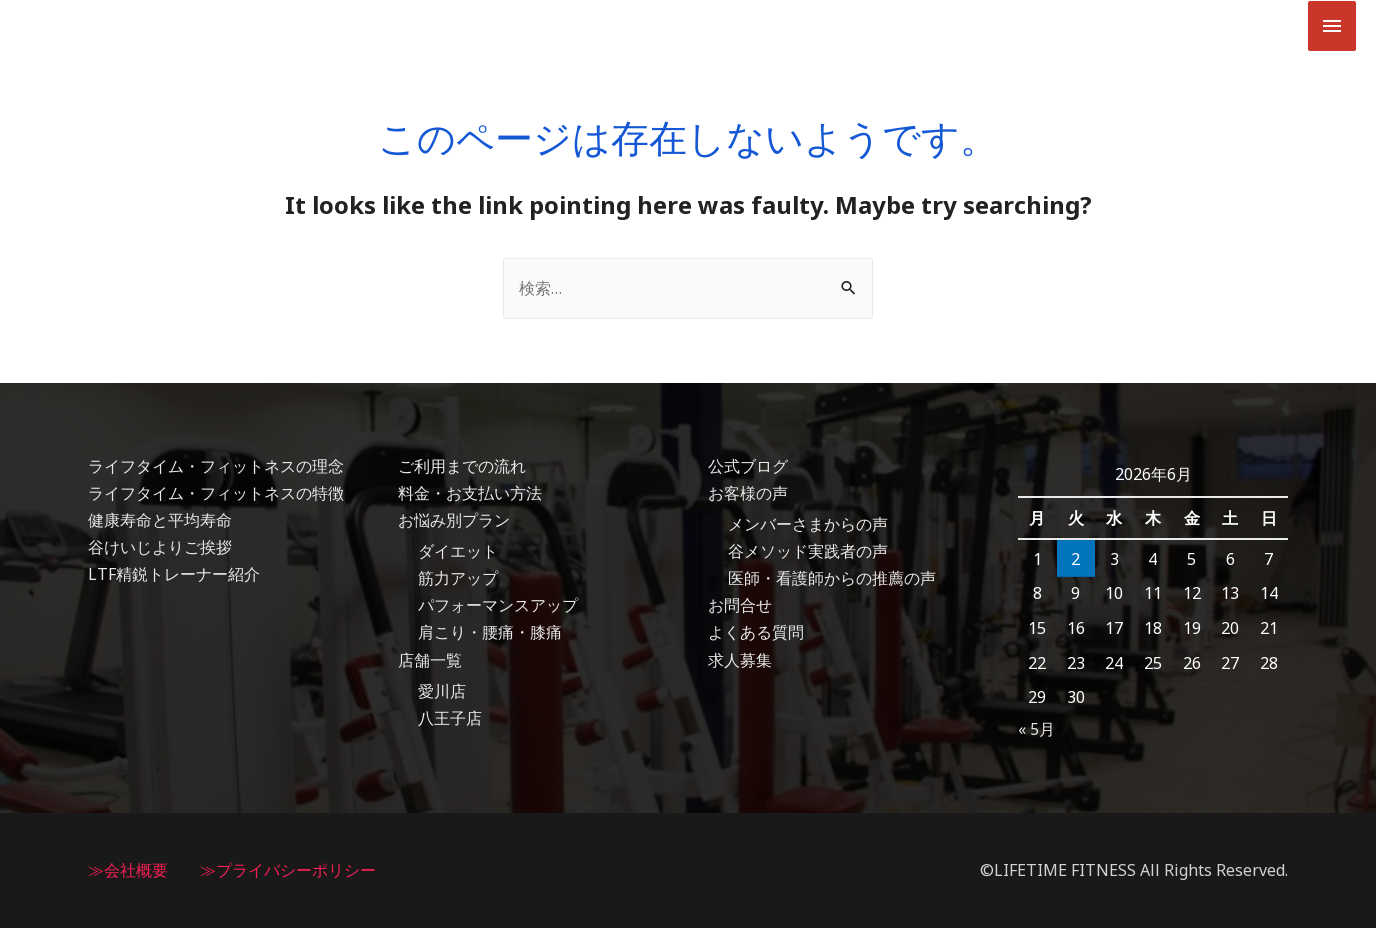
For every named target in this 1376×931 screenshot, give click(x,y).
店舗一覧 (430, 663)
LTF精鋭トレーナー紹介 (174, 578)
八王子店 (450, 722)
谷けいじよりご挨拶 (160, 551)
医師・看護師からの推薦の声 (832, 582)
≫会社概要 (128, 873)
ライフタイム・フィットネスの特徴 (216, 496)
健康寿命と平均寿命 (160, 523)
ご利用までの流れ (462, 469)
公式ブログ (748, 469)
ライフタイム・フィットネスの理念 (216, 469)
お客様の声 (748, 496)
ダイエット (458, 555)
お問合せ (740, 609)
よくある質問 (756, 636)
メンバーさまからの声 (808, 527)
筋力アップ (458, 582)
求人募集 (740, 663)
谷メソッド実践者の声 (808, 555)
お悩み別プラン (454, 523)
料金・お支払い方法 (470, 496)
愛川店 (442, 694)
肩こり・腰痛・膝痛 (490, 636)
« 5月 (1036, 732)
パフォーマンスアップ (498, 609)
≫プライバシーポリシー (288, 873)
